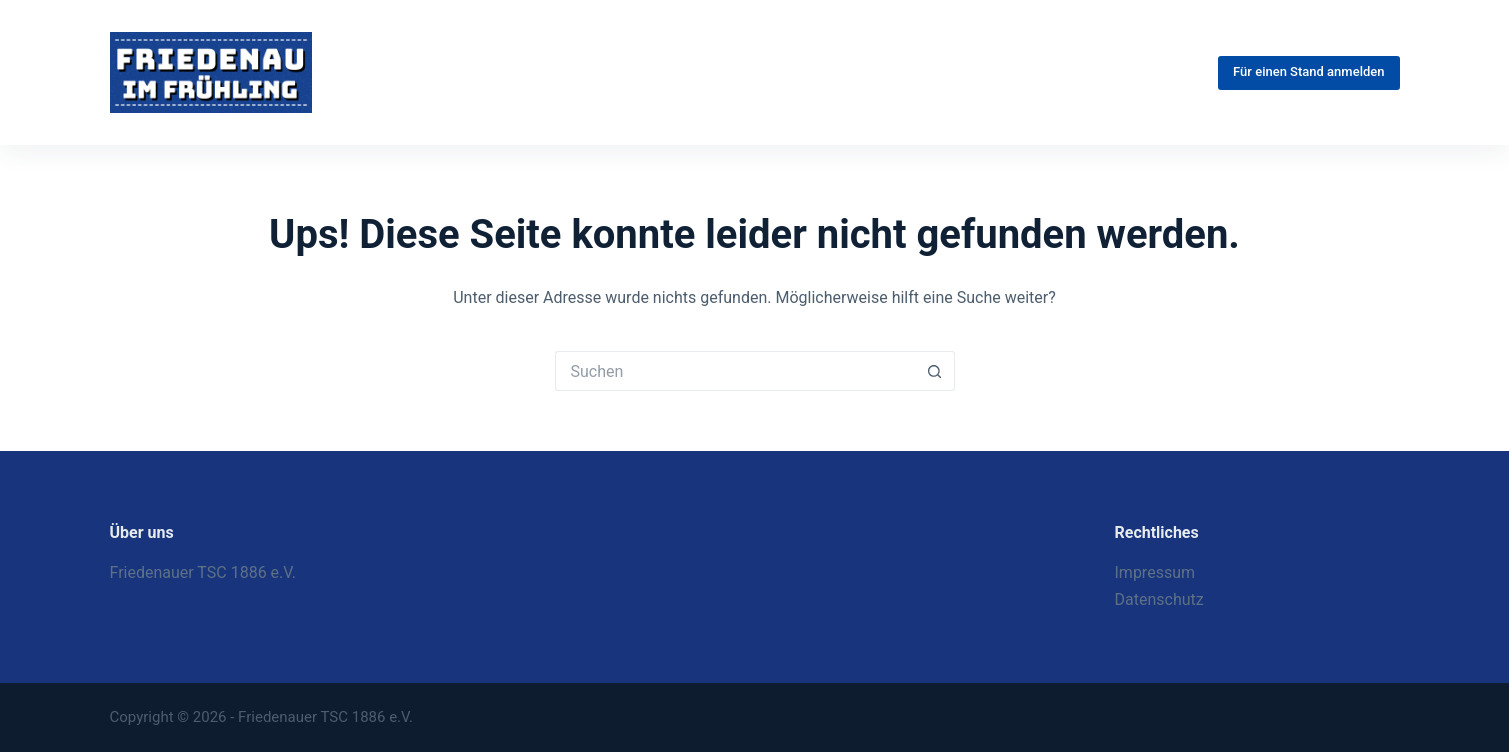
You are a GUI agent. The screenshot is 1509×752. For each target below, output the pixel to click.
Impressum (1155, 572)
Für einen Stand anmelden (1308, 71)
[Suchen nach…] (735, 371)
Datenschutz (1159, 599)
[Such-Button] (935, 371)
